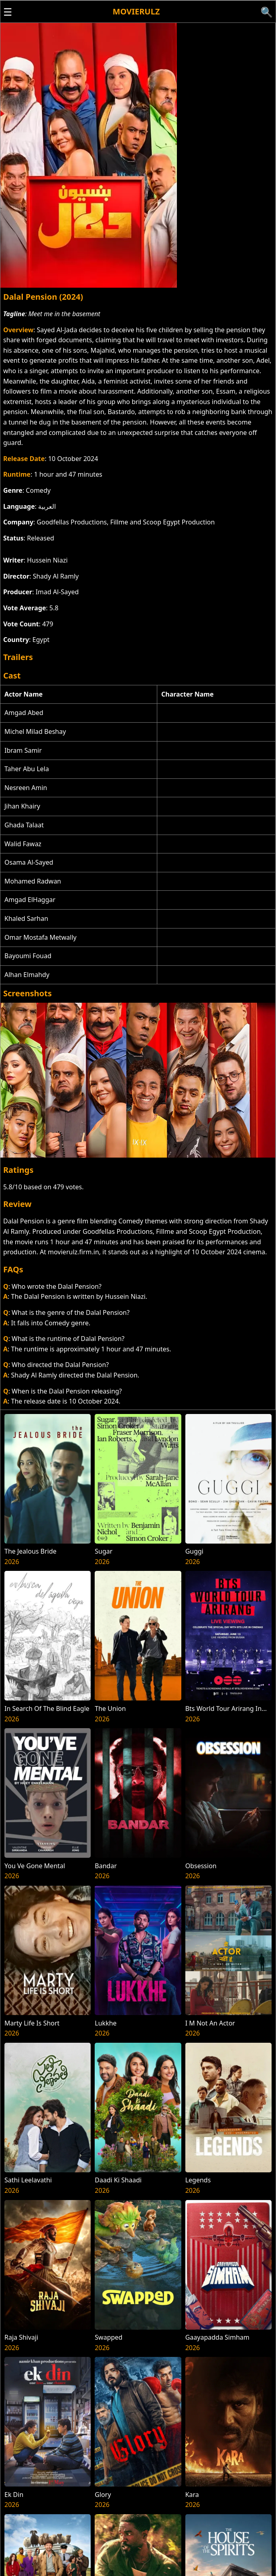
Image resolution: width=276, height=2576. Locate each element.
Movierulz (136, 11)
